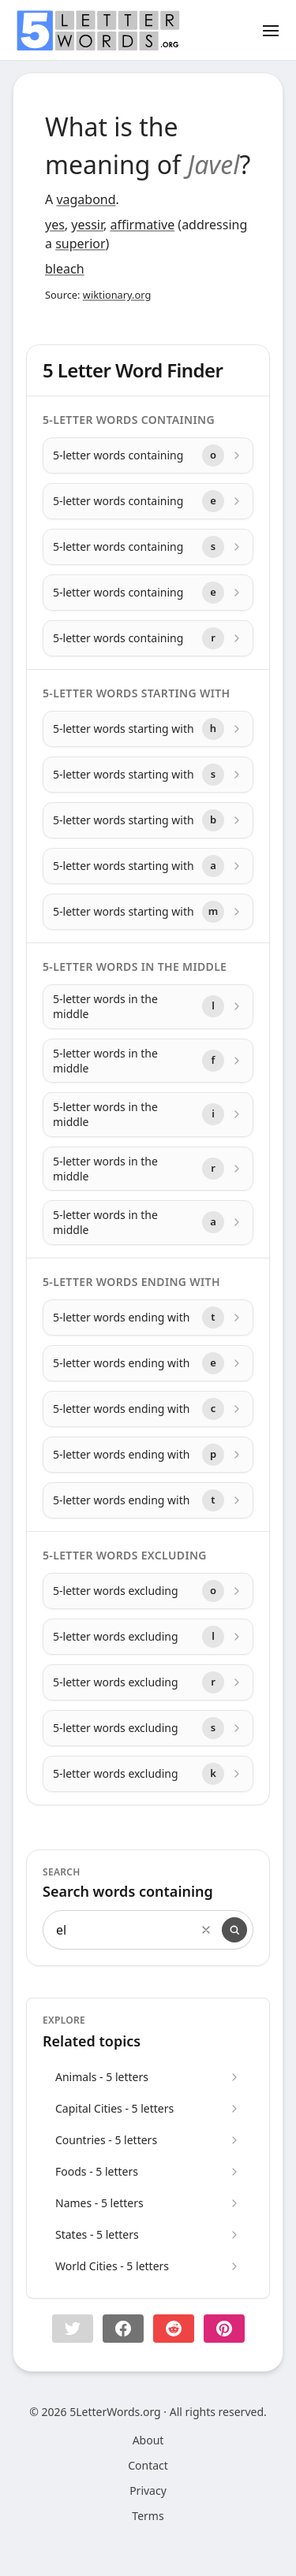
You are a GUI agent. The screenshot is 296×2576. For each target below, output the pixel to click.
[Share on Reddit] (173, 2328)
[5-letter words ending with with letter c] (148, 1409)
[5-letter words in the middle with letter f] (148, 1061)
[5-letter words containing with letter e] (148, 501)
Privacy (148, 2490)
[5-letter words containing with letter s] (148, 547)
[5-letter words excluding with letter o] (148, 1591)
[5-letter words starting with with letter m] (148, 912)
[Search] (234, 1929)
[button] (72, 2328)
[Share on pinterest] (224, 2328)
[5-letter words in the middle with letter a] (148, 1222)
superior (80, 243)
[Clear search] (206, 1929)
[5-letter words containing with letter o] (148, 455)
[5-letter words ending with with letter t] (148, 1317)
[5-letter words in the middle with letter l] (148, 1006)
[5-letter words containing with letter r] (148, 638)
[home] (98, 30)
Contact (148, 2465)
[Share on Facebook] (123, 2328)
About (148, 2440)
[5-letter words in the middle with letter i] (148, 1114)
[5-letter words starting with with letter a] (148, 866)
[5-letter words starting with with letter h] (148, 729)
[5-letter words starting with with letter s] (148, 774)
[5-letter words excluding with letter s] (148, 1728)
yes (55, 224)
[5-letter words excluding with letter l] (148, 1637)
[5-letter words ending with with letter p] (148, 1455)
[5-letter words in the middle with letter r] (148, 1169)
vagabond (85, 199)
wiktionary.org (117, 295)
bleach (64, 268)
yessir (87, 224)
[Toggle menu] (271, 30)
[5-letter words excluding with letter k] (148, 1774)
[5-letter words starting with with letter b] (148, 820)
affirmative (142, 224)
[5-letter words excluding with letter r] (148, 1682)
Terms (147, 2515)
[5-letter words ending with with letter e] (148, 1363)
